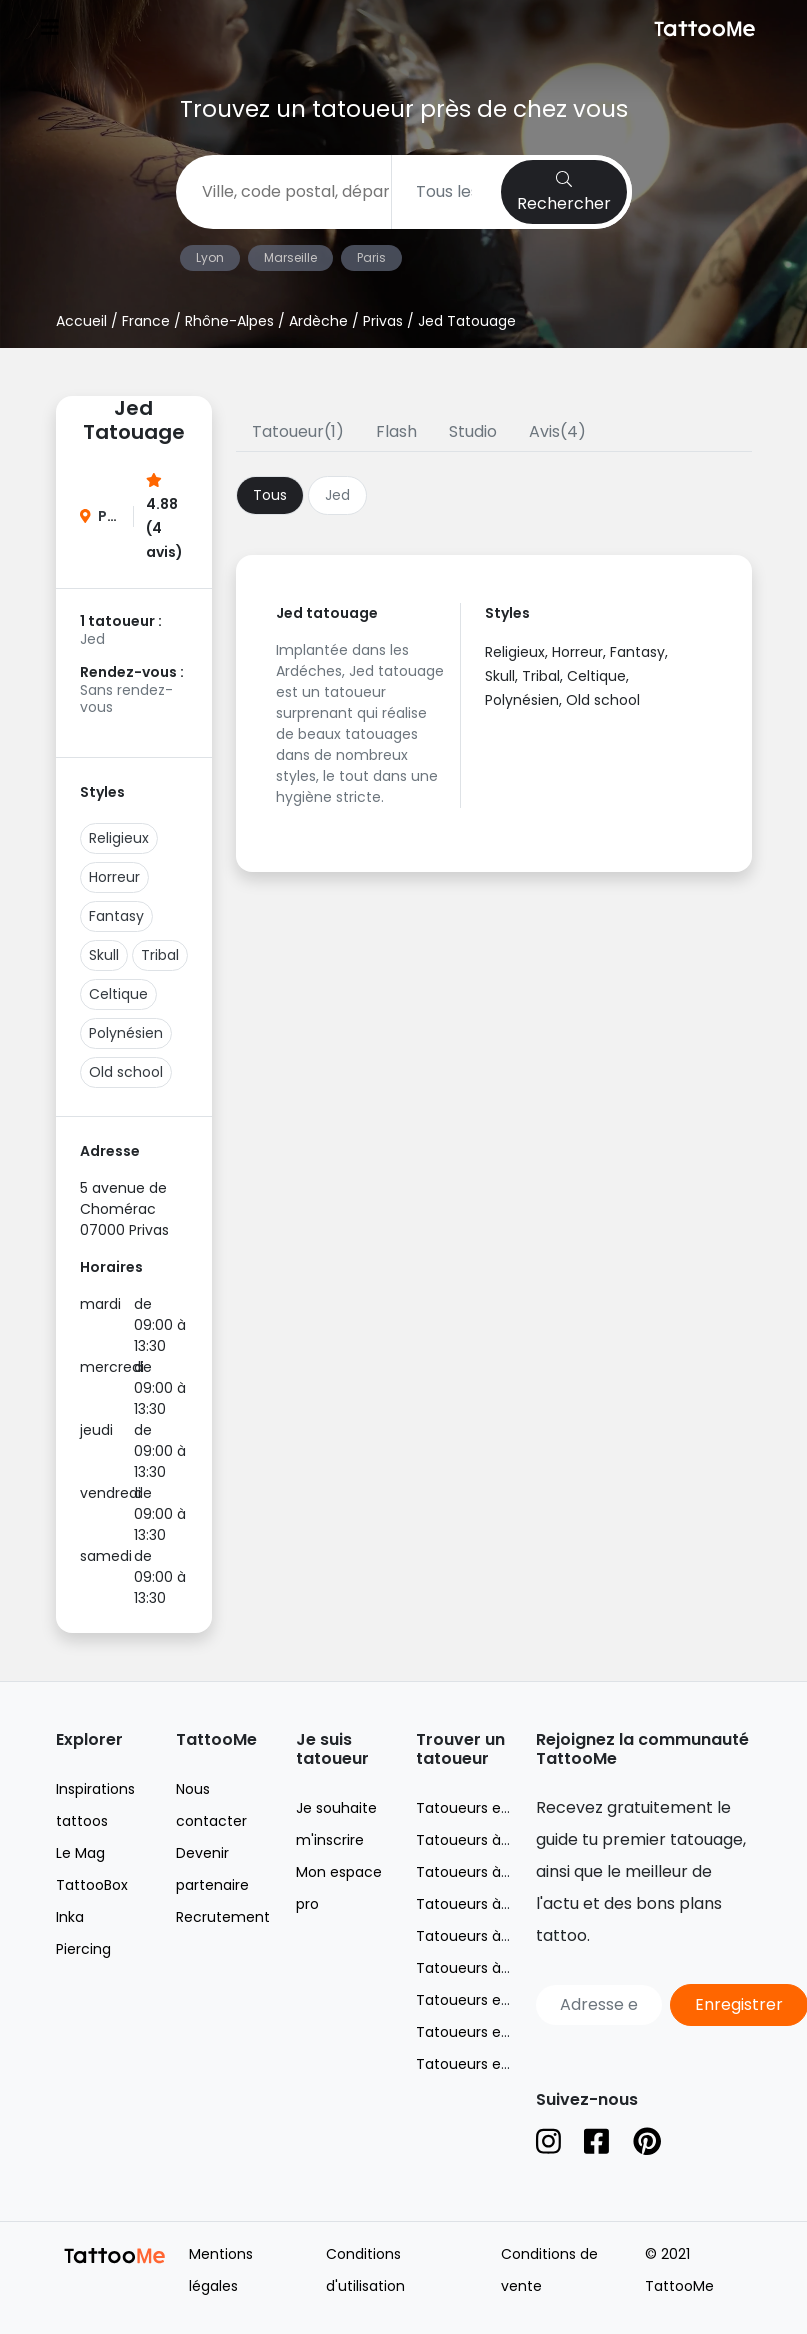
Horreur (114, 877)
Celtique (118, 994)
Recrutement (223, 1917)
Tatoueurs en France (489, 1808)
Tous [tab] (270, 495)
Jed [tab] (337, 495)
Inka (70, 1917)
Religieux (119, 838)
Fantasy (116, 916)
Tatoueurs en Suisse (486, 2032)
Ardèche (318, 321)
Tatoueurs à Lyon (476, 1840)
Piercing (83, 1949)
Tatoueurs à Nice (475, 1904)
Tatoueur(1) (298, 431)
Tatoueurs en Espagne (494, 2064)
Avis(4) (557, 431)
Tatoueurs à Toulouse (492, 1968)
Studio (473, 431)
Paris (371, 257)
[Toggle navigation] (50, 29)
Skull (104, 955)
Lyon (210, 257)
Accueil (81, 321)
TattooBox (92, 1885)
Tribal (160, 955)
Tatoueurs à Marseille (490, 1872)
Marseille (290, 257)
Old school (126, 1072)
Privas (383, 321)
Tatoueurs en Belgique (494, 2000)
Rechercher (564, 193)
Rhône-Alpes (229, 321)
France (146, 321)
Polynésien (126, 1033)
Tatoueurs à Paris (476, 1936)
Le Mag (80, 1853)
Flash (396, 431)
